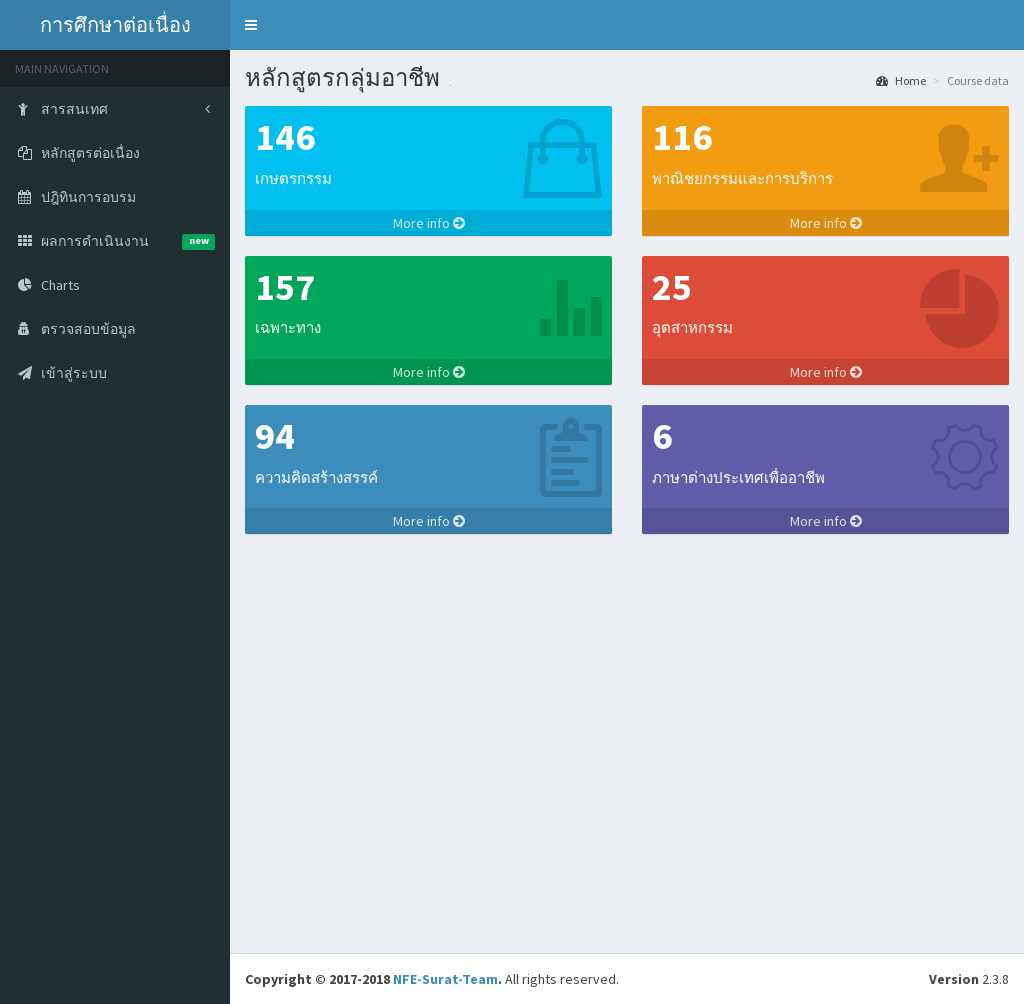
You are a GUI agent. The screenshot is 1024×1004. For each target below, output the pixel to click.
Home (901, 80)
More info (429, 223)
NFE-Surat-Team (445, 979)
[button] (251, 25)
